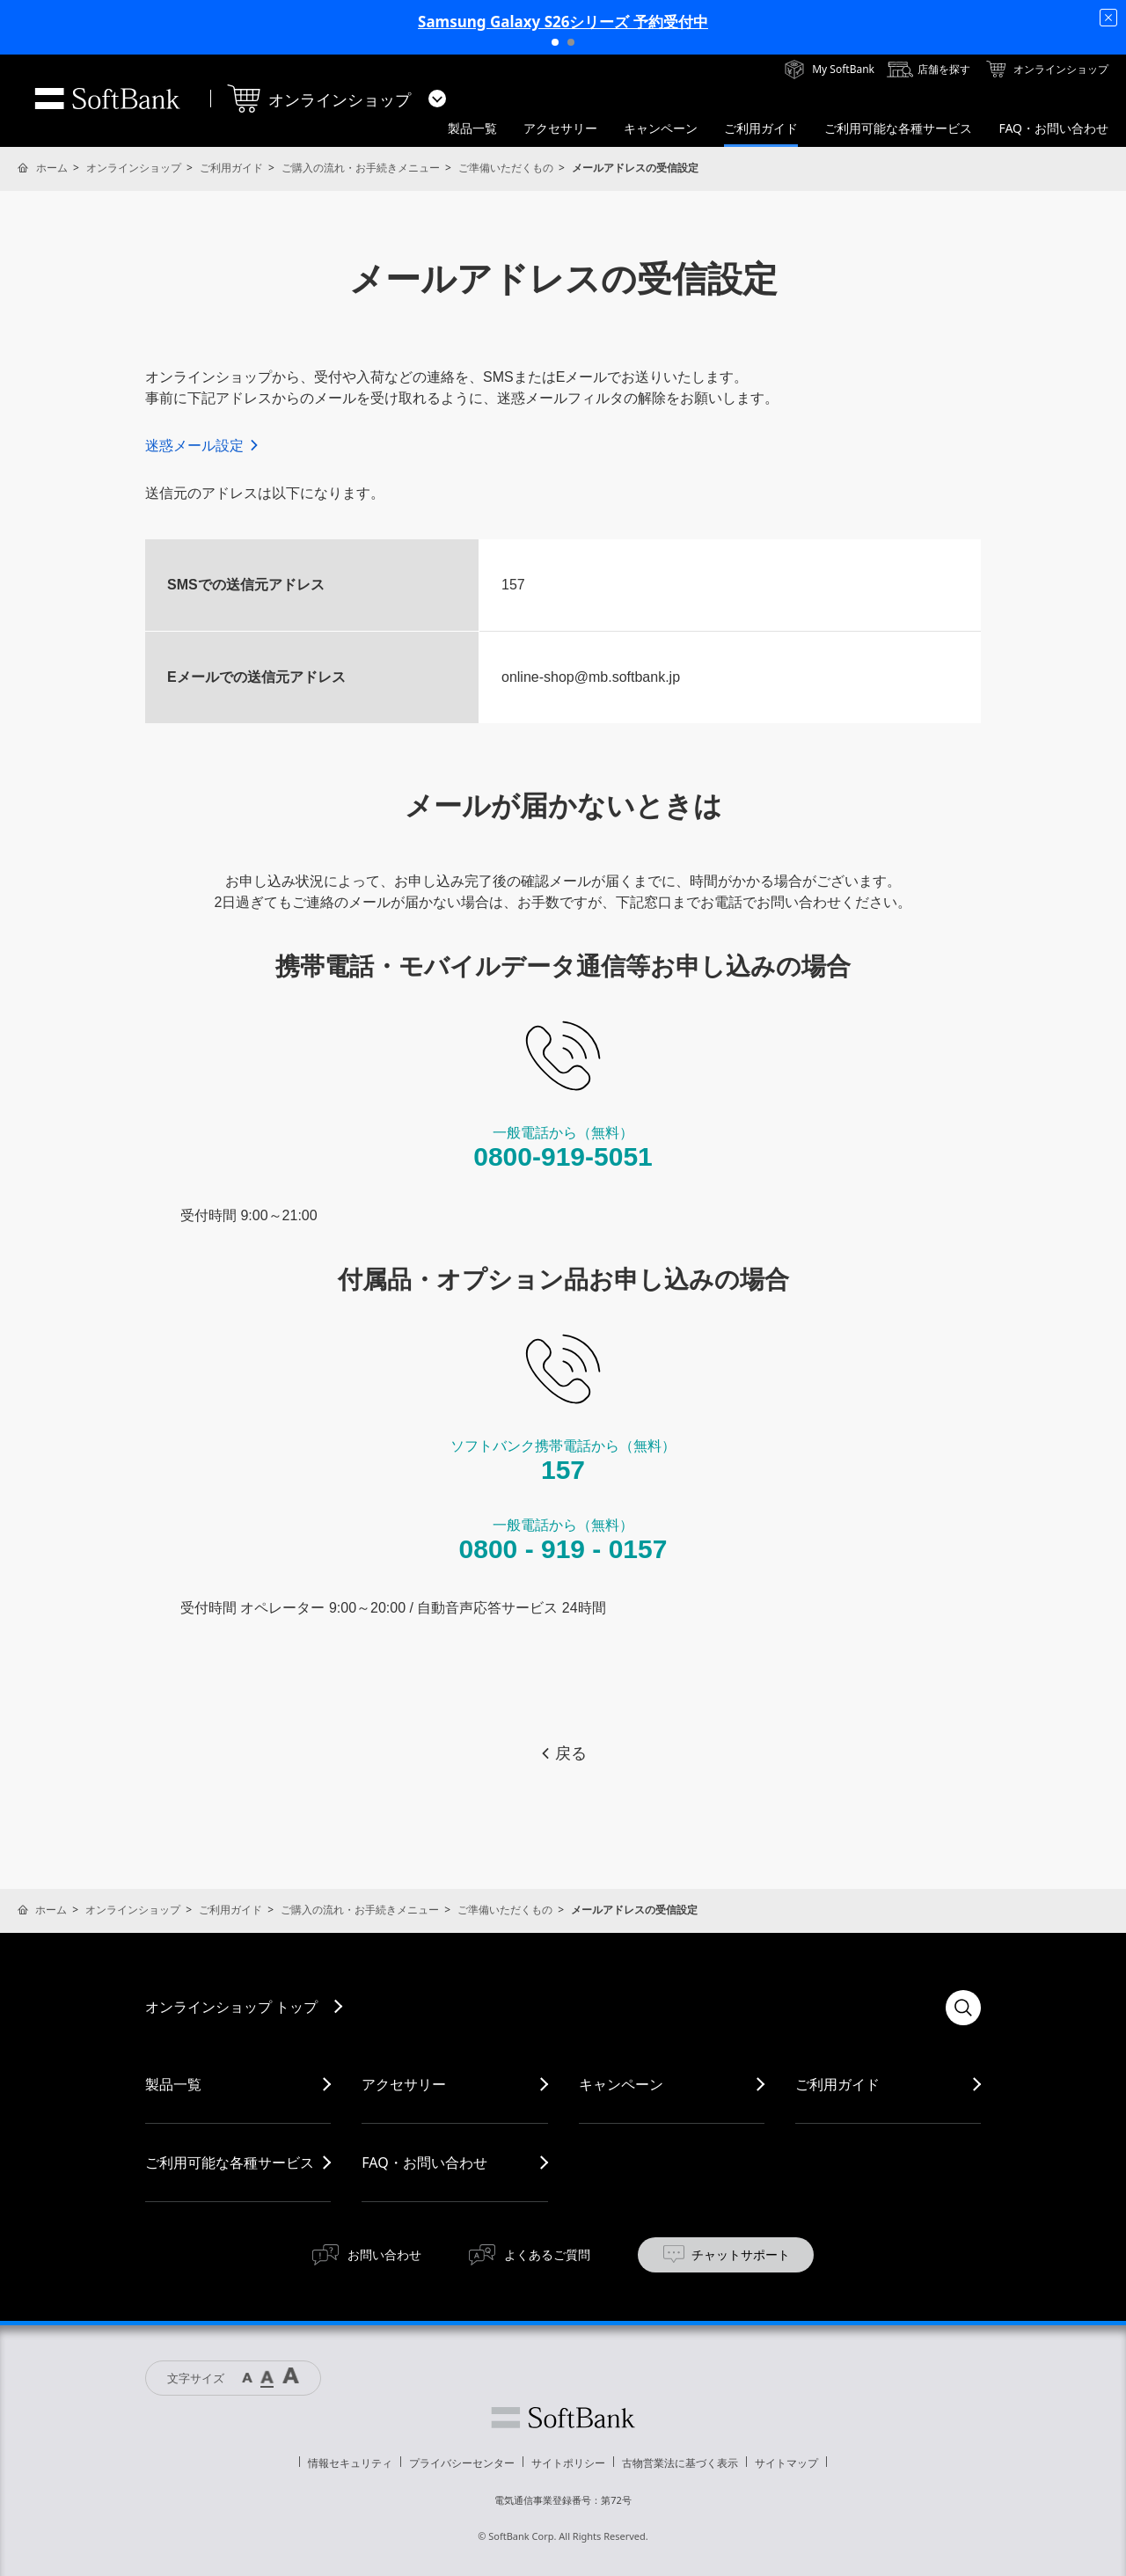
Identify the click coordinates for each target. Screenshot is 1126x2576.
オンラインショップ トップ (231, 2006)
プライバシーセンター (462, 2462)
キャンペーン (621, 2084)
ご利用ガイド (231, 167)
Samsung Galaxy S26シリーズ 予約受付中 (563, 21)
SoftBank (107, 98)
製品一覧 (173, 2084)
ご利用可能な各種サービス (229, 2162)
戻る (563, 1753)
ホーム (52, 167)
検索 (963, 2007)
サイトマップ (786, 2462)
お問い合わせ (384, 2254)
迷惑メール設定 (202, 445)
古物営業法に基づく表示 (680, 2462)
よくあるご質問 (547, 2254)
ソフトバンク (563, 2417)
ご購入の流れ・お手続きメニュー (361, 167)
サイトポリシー (568, 2462)
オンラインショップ (133, 167)
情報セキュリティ (350, 2462)
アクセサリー (404, 2084)
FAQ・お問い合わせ (424, 2162)
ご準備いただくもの (505, 167)
